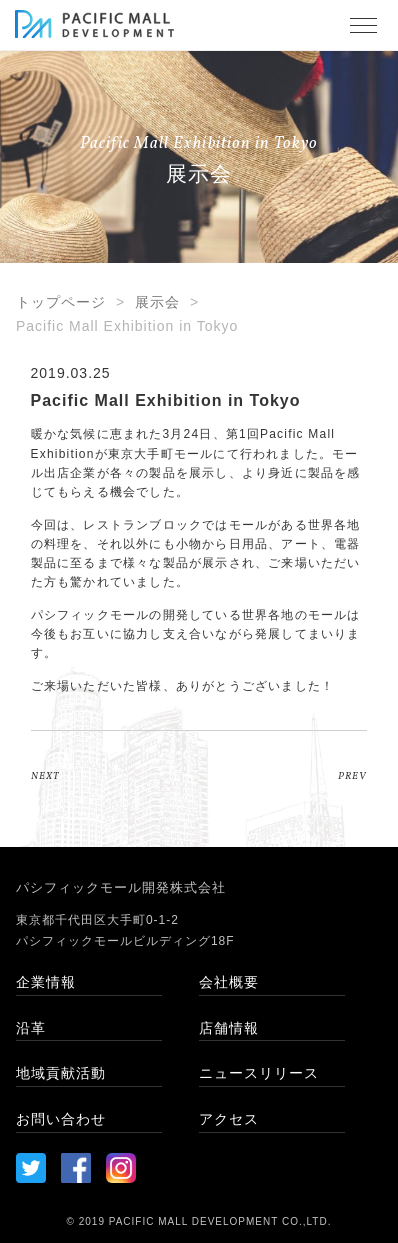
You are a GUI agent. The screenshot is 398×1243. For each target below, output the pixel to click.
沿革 (31, 1028)
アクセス (229, 1119)
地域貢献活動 (61, 1073)
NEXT (45, 776)
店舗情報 (229, 1028)
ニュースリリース (259, 1073)
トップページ (61, 302)
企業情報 (46, 982)
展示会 (157, 302)
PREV (352, 776)
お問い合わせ (61, 1119)
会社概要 (229, 982)
